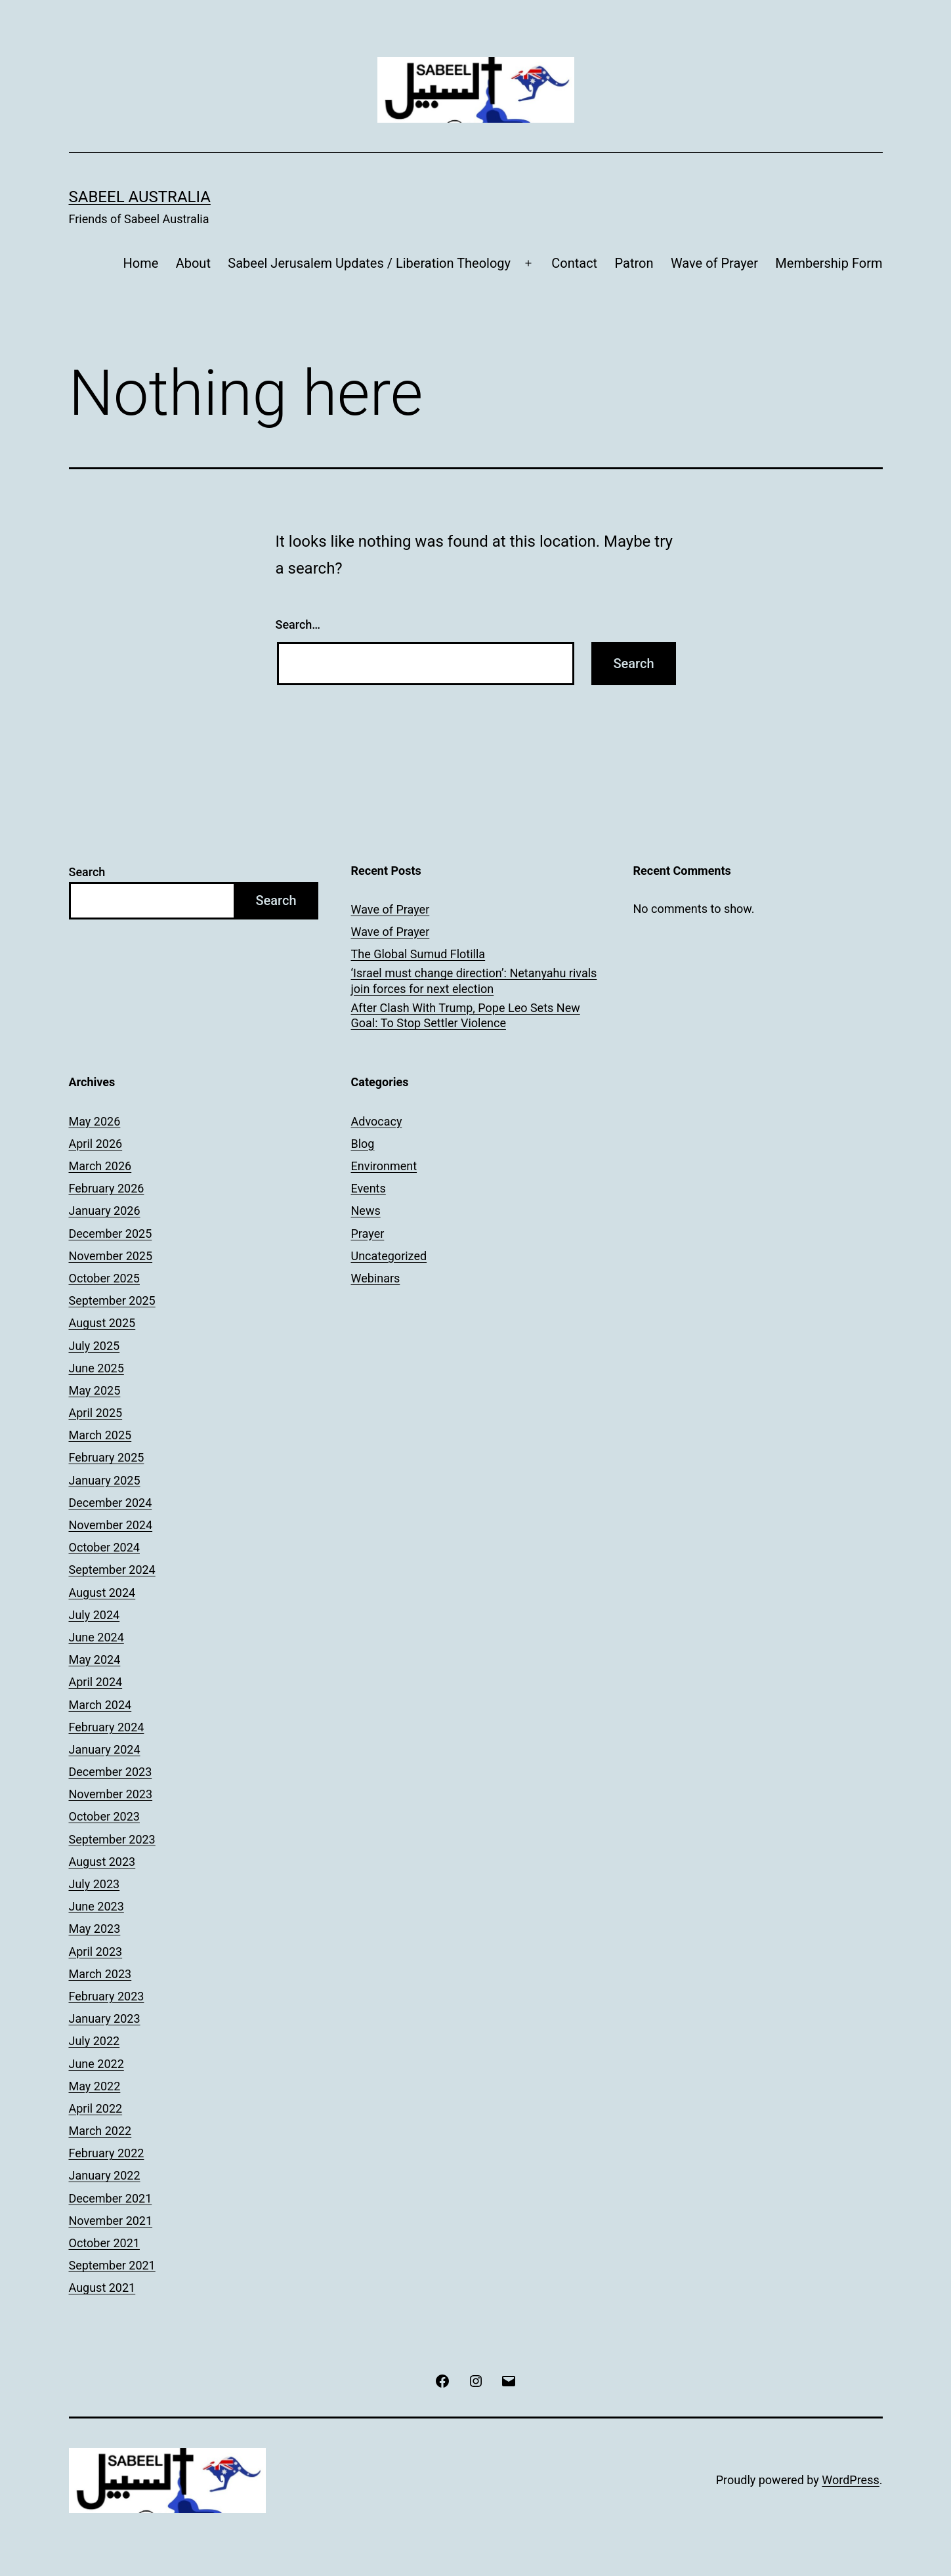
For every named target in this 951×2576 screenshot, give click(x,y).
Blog (363, 1144)
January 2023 (104, 2018)
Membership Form (828, 263)
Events (368, 1188)
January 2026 (104, 1210)
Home (140, 263)
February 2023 (106, 1996)
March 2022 (100, 2131)
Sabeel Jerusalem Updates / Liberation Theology (369, 263)
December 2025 (110, 1233)
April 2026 (96, 1144)
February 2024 (106, 1727)
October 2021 (104, 2243)
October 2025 (104, 1278)
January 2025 (104, 1480)
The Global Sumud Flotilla (418, 954)
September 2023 (112, 1839)
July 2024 (94, 1615)
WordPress (850, 2480)
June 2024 (96, 1637)
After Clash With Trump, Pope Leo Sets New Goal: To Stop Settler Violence (465, 1015)
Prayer (368, 1233)
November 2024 (111, 1525)
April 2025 (96, 1413)
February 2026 (106, 1188)
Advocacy (376, 1121)
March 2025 (100, 1435)
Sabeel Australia (140, 197)
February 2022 (106, 2153)
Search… (298, 624)
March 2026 (100, 1166)
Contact (574, 263)
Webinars (375, 1278)
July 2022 (94, 2041)
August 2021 (102, 2287)
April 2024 (96, 1682)
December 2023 (110, 1772)
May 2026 (95, 1121)
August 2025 (102, 1323)
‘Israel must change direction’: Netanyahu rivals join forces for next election (474, 980)
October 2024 (104, 1547)
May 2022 (95, 2086)
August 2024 (102, 1592)
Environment (384, 1166)
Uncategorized (389, 1256)
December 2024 (110, 1503)
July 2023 (94, 1884)
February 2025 (106, 1457)
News (366, 1210)
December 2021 (110, 2198)
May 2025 (95, 1390)
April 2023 (96, 1951)
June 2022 (96, 2064)
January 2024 (104, 1749)
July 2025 (94, 1346)
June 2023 (96, 1906)
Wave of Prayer (714, 263)
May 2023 (95, 1928)
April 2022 (96, 2108)
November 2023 (111, 1794)
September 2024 (112, 1569)
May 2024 (95, 1659)
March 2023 (100, 1974)
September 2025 (112, 1300)
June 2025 (96, 1368)
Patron (634, 263)
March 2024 (100, 1705)
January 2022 (104, 2175)
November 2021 (111, 2221)
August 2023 (102, 1862)
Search (87, 872)
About (193, 263)
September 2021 (112, 2265)
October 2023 (104, 1816)
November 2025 (111, 1256)
